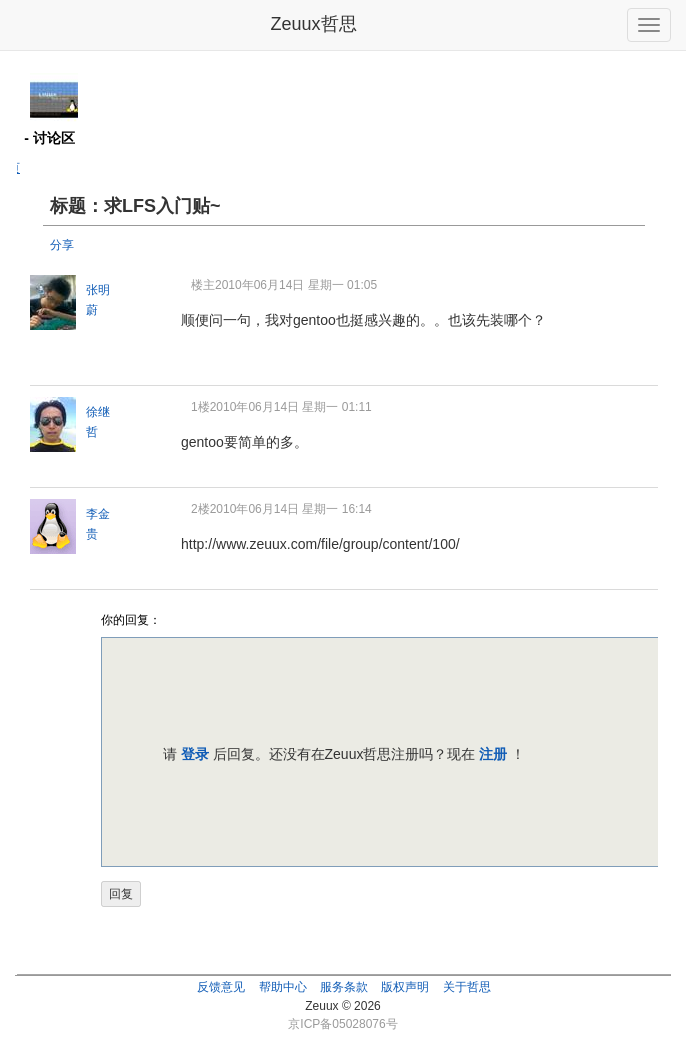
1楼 (200, 407)
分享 (62, 245)
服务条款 (344, 987)
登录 (195, 754)
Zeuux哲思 (313, 24)
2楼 (200, 509)
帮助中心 (283, 987)
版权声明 (405, 987)
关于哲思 (467, 987)
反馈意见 (221, 987)
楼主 (203, 285)
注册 (493, 754)
